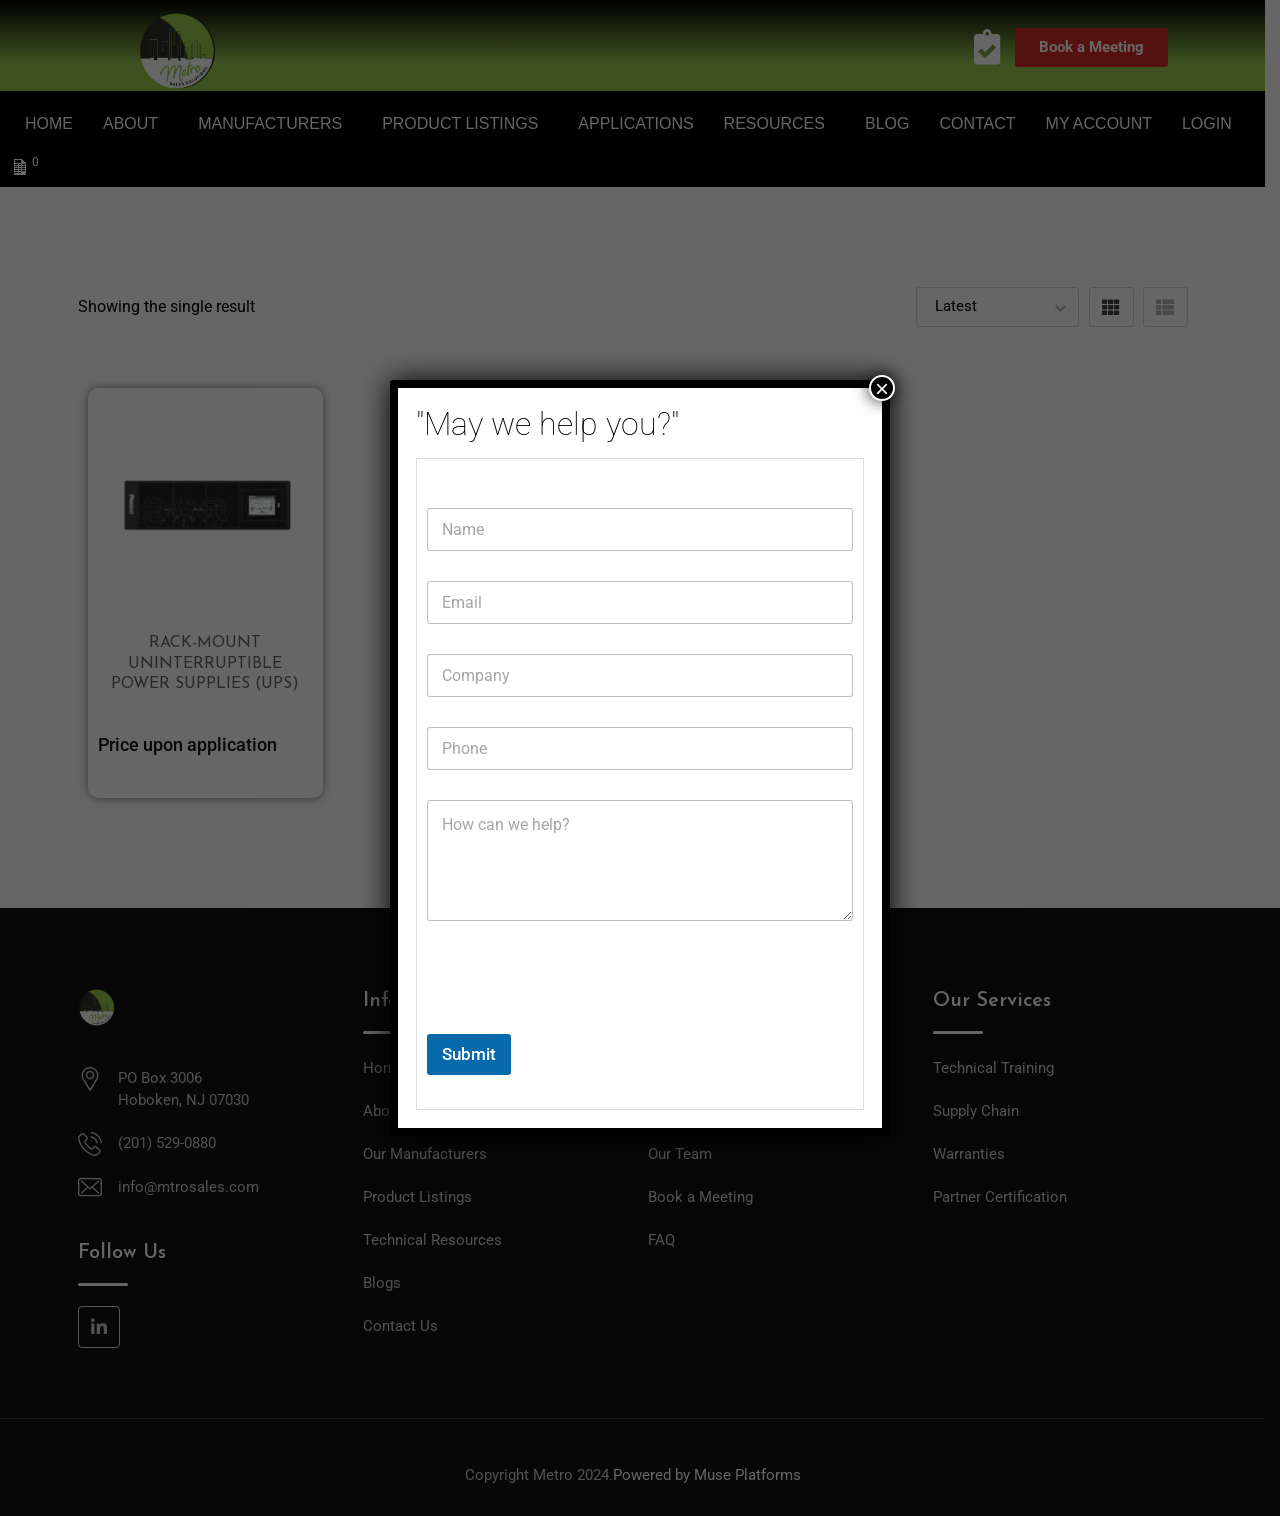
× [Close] (882, 388)
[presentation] (579, 1021)
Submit (469, 1054)
